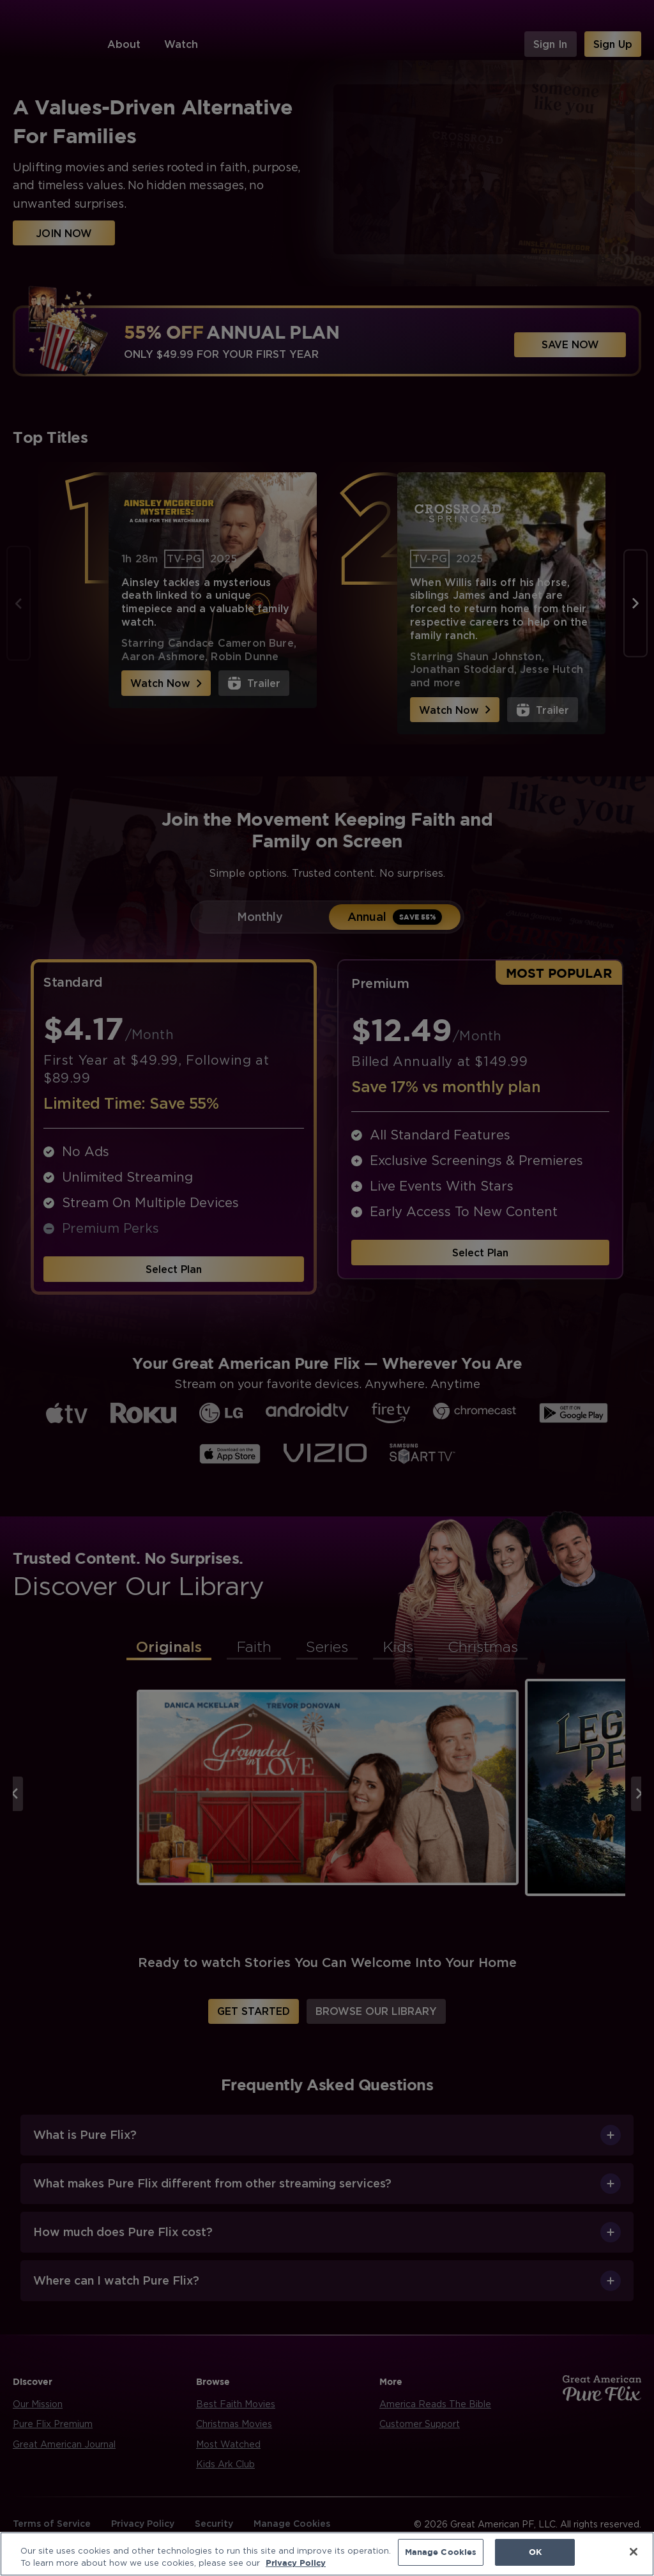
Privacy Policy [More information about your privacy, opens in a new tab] (296, 2561)
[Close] (634, 2552)
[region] (327, 2553)
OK (535, 2551)
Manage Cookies (441, 2551)
